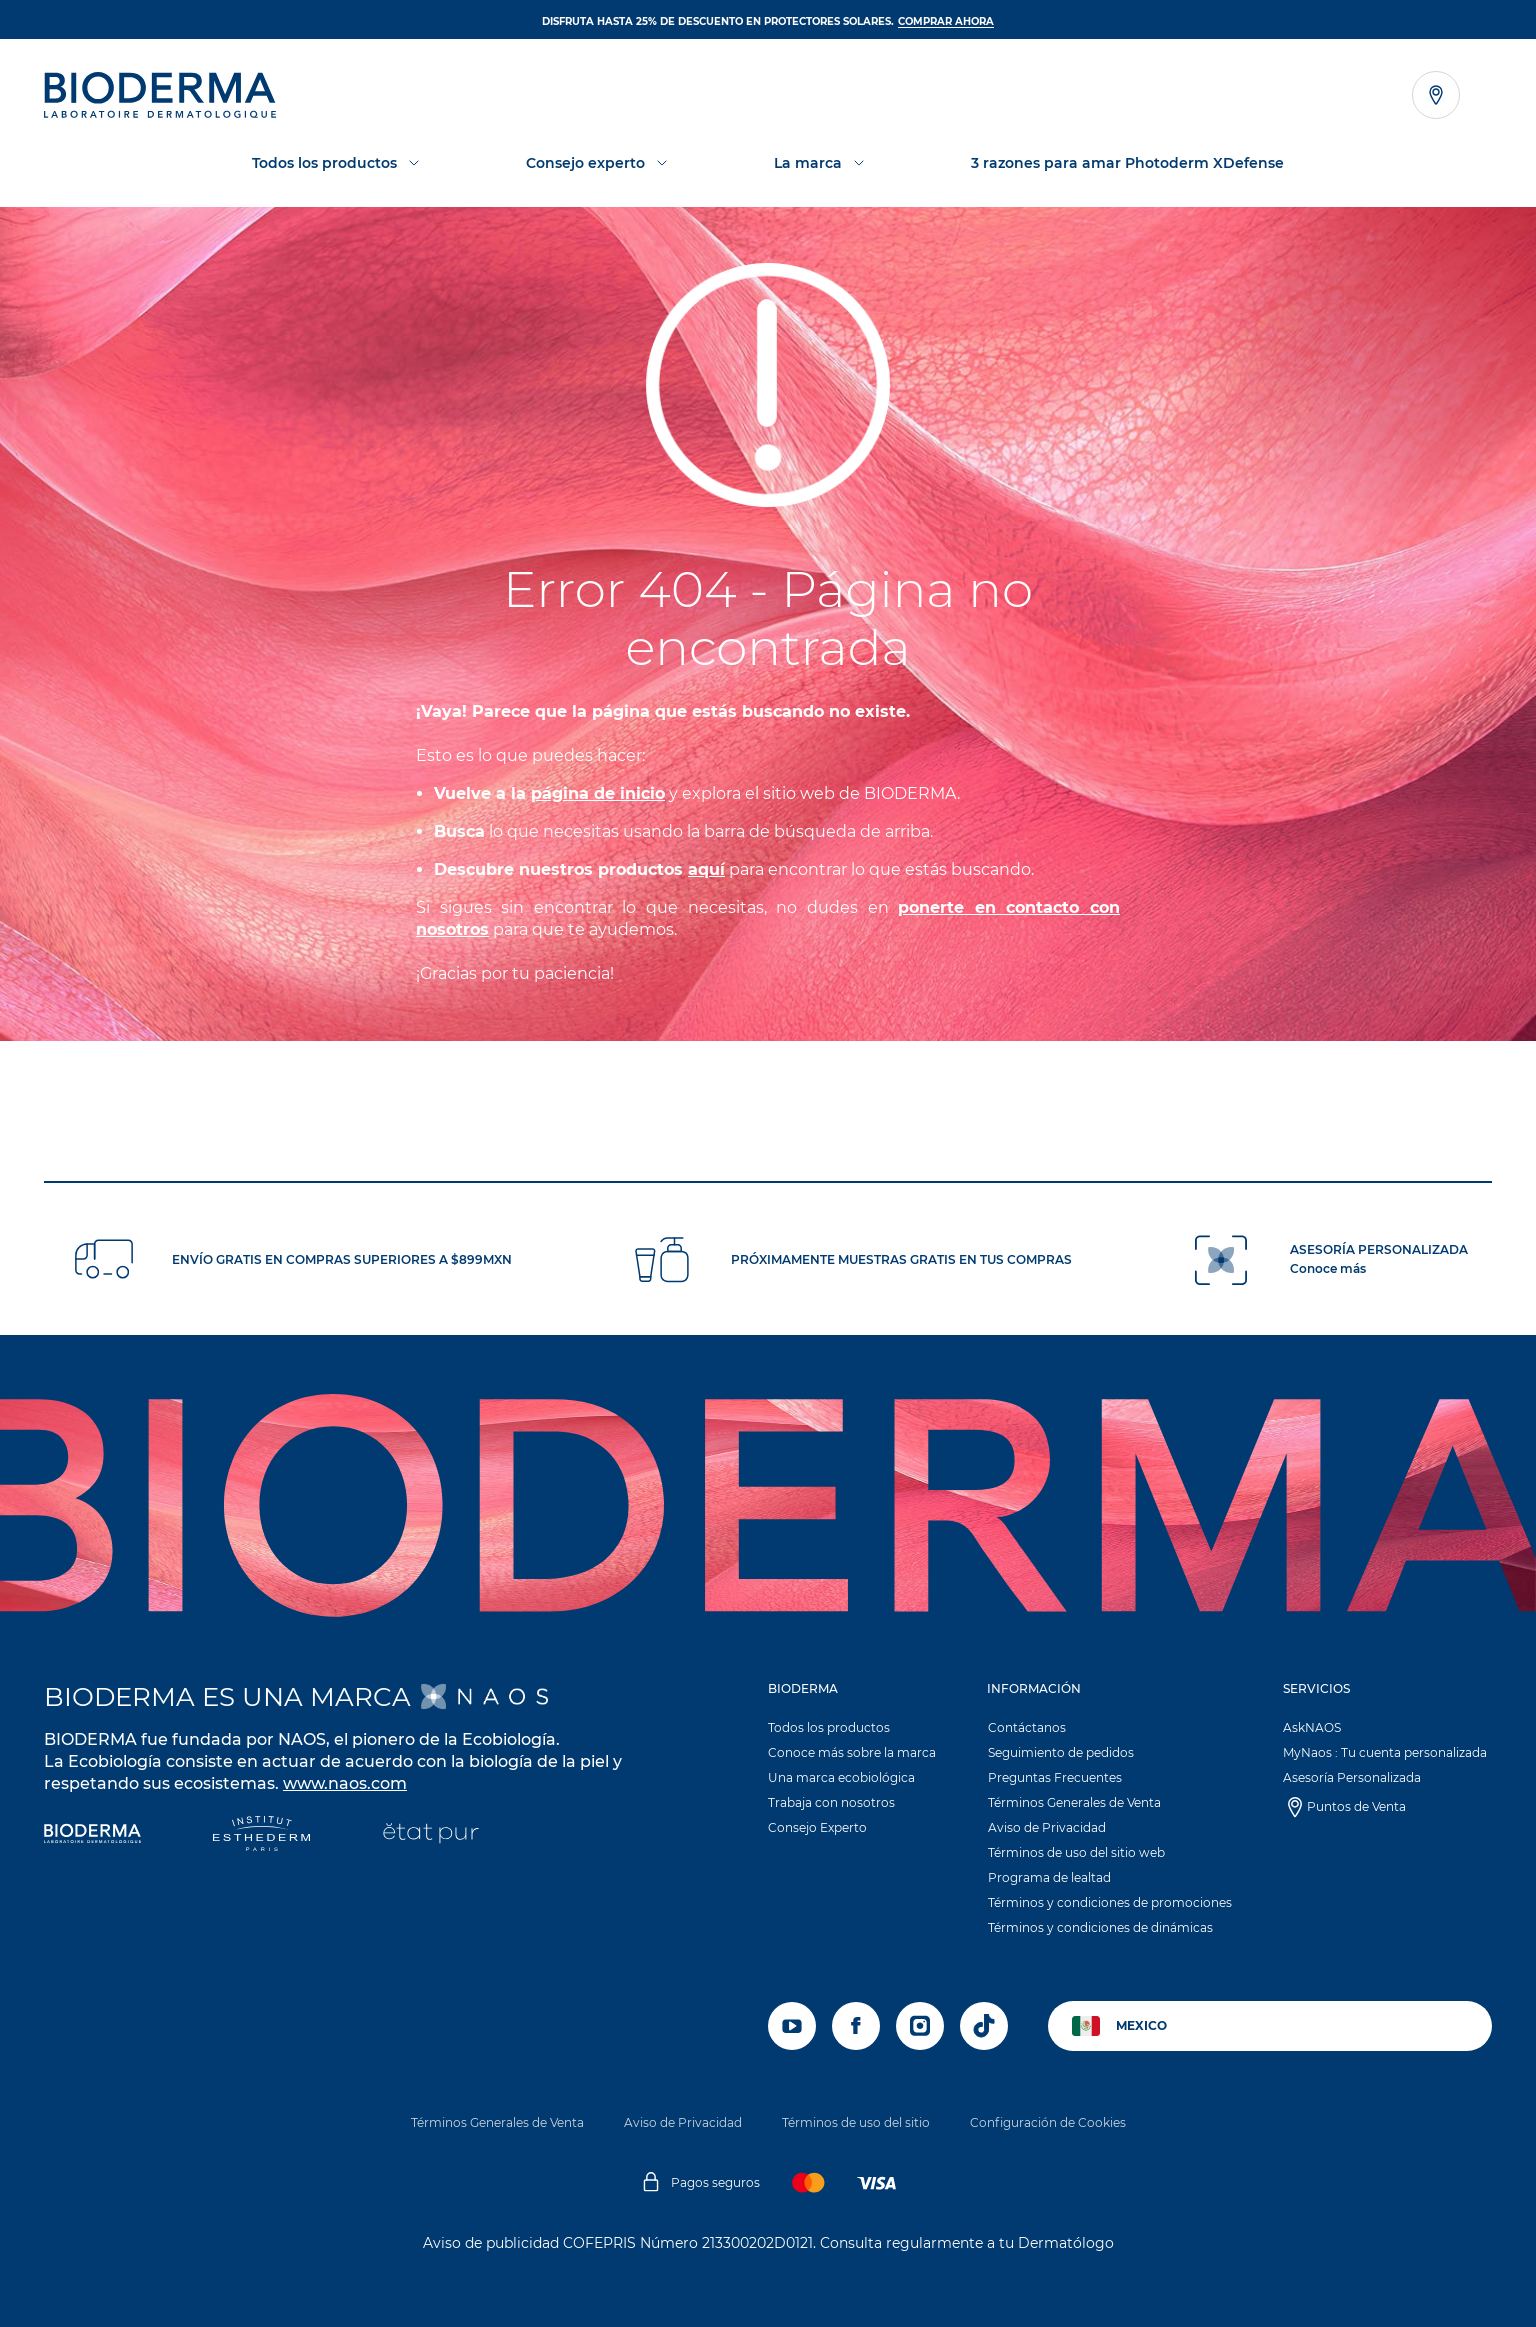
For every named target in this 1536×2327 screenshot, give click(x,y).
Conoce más (1328, 1268)
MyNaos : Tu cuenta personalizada (1385, 1752)
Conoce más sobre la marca (852, 1752)
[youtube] (792, 2026)
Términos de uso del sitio (856, 2122)
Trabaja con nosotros (831, 1802)
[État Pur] (430, 1835)
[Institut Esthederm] (261, 1835)
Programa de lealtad (1049, 1877)
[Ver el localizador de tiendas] (1436, 95)
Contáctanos (1027, 1727)
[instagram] (920, 2026)
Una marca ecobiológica (841, 1777)
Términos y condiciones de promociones (1110, 1902)
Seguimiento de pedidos (1061, 1752)
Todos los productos (829, 1727)
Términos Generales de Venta (1074, 1802)
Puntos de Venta (1356, 1806)
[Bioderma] (92, 1835)
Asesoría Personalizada (1352, 1777)
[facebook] (856, 2026)
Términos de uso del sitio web (1076, 1852)
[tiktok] (984, 2026)
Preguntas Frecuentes (1055, 1777)
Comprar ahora (946, 21)
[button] (854, 1763)
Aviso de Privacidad (1047, 1827)
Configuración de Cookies (1048, 2122)
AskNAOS (1312, 1727)
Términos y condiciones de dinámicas (1100, 1927)
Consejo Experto (817, 1827)
